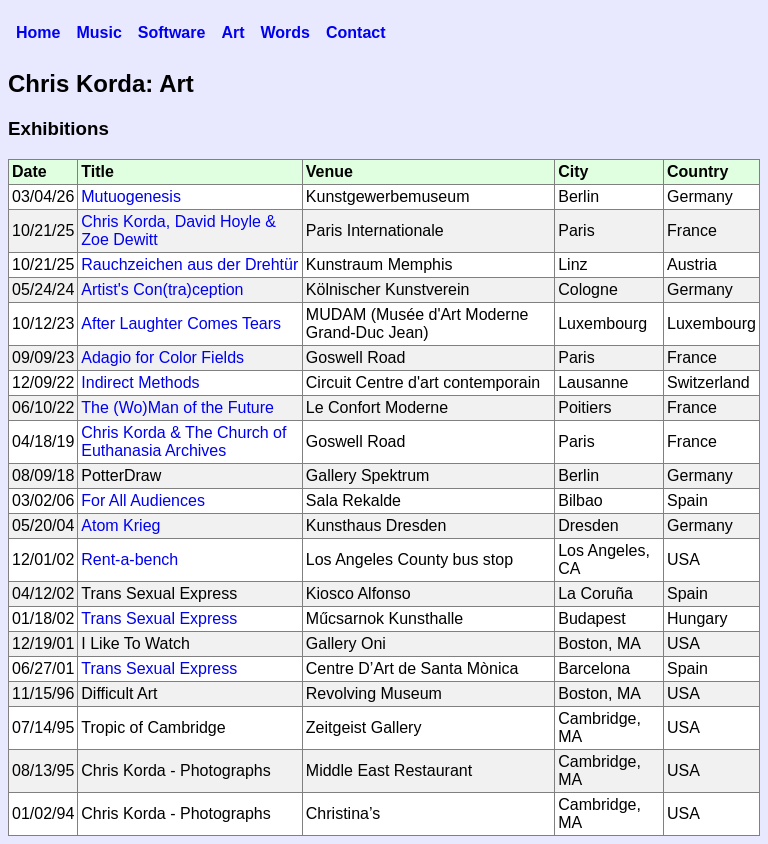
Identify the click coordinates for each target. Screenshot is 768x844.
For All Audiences (143, 500)
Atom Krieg (120, 525)
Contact (356, 32)
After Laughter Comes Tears (181, 323)
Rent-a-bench (129, 559)
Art (232, 32)
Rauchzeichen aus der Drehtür (189, 264)
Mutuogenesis (131, 196)
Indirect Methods (140, 382)
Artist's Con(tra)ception (162, 289)
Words (284, 32)
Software (172, 32)
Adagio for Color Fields (162, 357)
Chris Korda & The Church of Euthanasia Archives (183, 441)
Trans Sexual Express (159, 618)
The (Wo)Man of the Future (177, 407)
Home (38, 32)
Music (98, 32)
